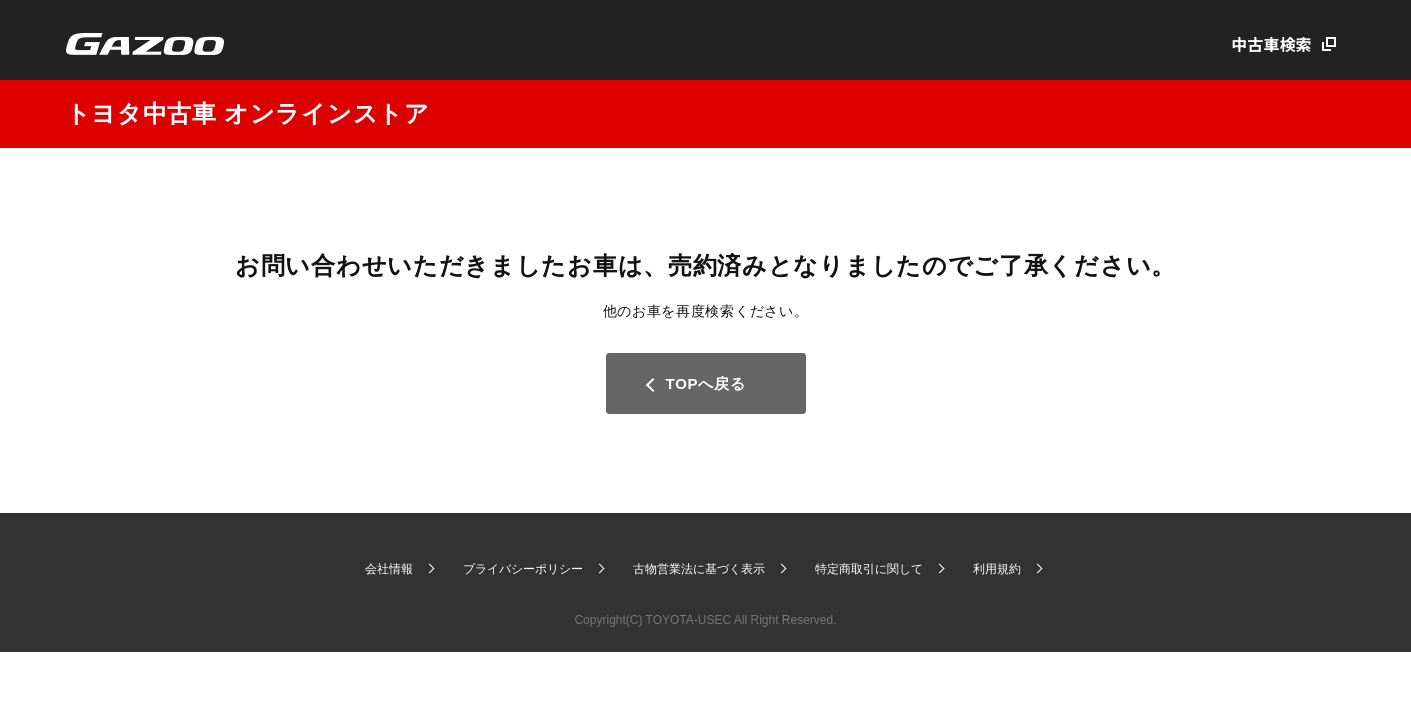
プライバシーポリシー (523, 569)
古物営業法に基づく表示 (699, 569)
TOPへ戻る (706, 383)
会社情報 (389, 569)
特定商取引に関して (869, 569)
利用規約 (997, 569)
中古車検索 (1272, 44)
